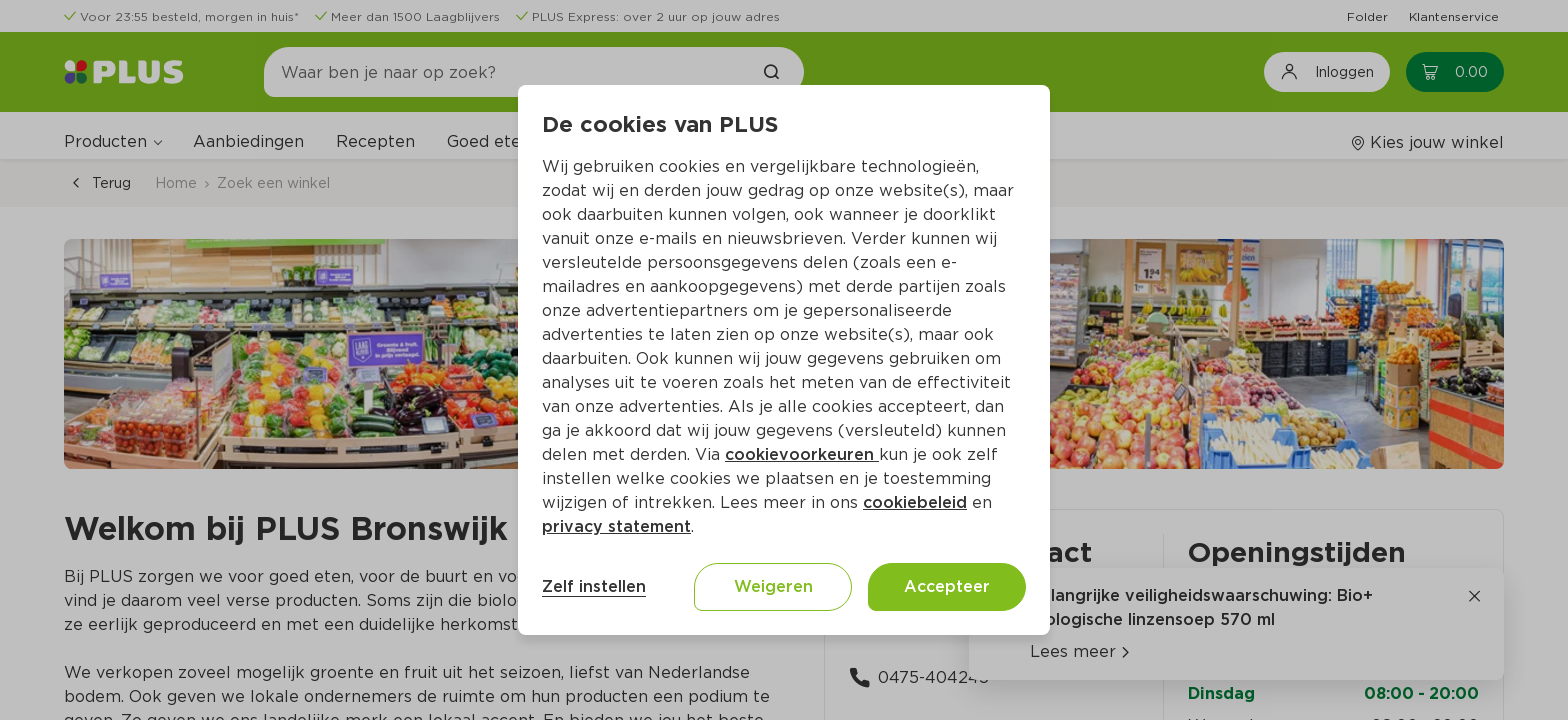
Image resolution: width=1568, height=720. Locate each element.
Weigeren (773, 586)
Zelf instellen (594, 586)
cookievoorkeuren (802, 454)
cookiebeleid (915, 502)
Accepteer (947, 586)
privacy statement (616, 526)
